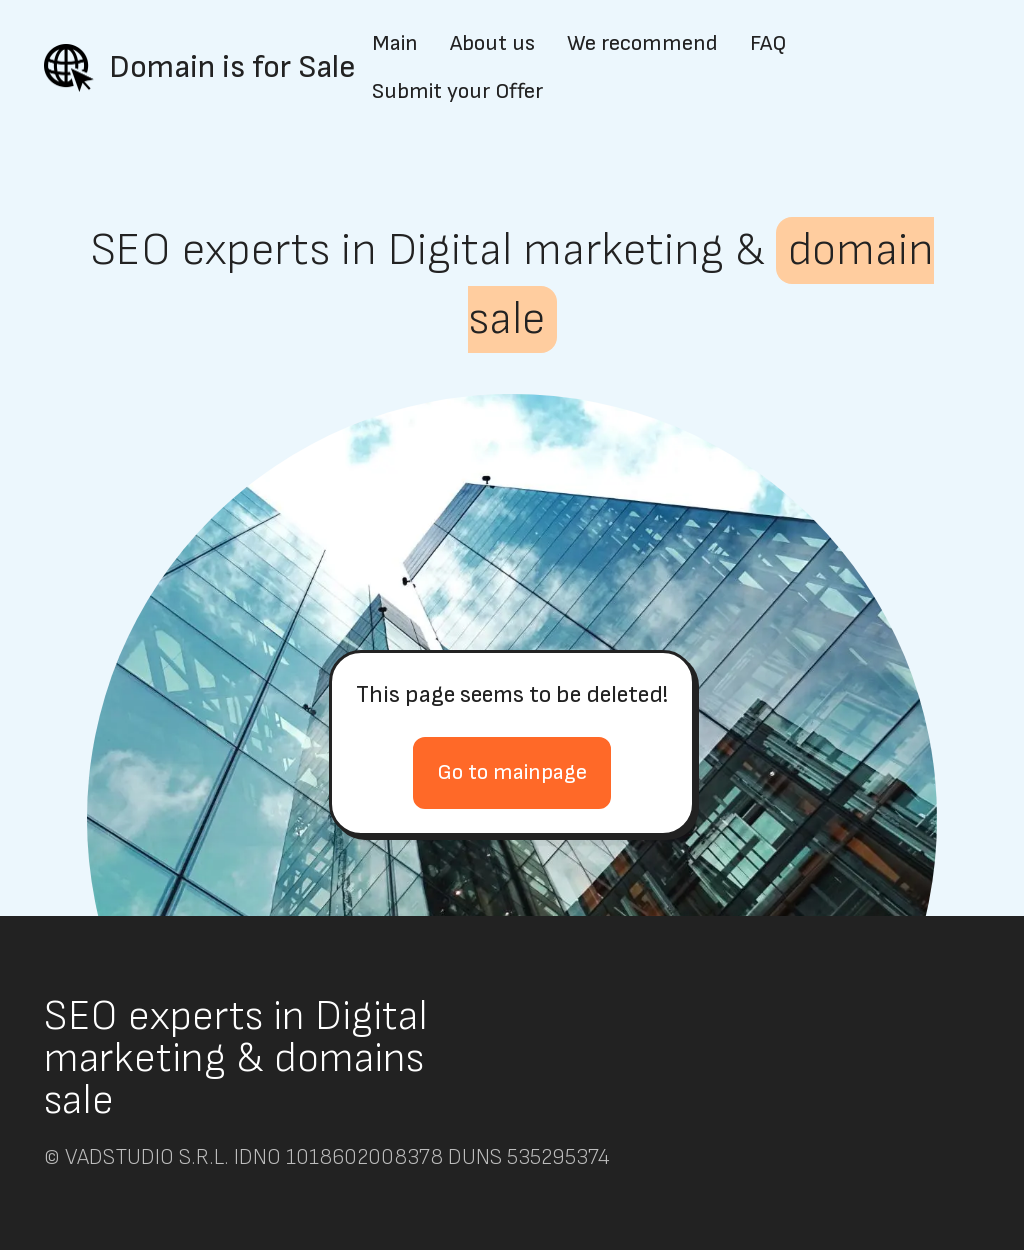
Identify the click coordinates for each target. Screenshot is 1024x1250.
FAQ (768, 44)
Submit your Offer (457, 92)
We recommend (642, 44)
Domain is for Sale (232, 67)
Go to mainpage (512, 772)
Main (395, 44)
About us (492, 44)
